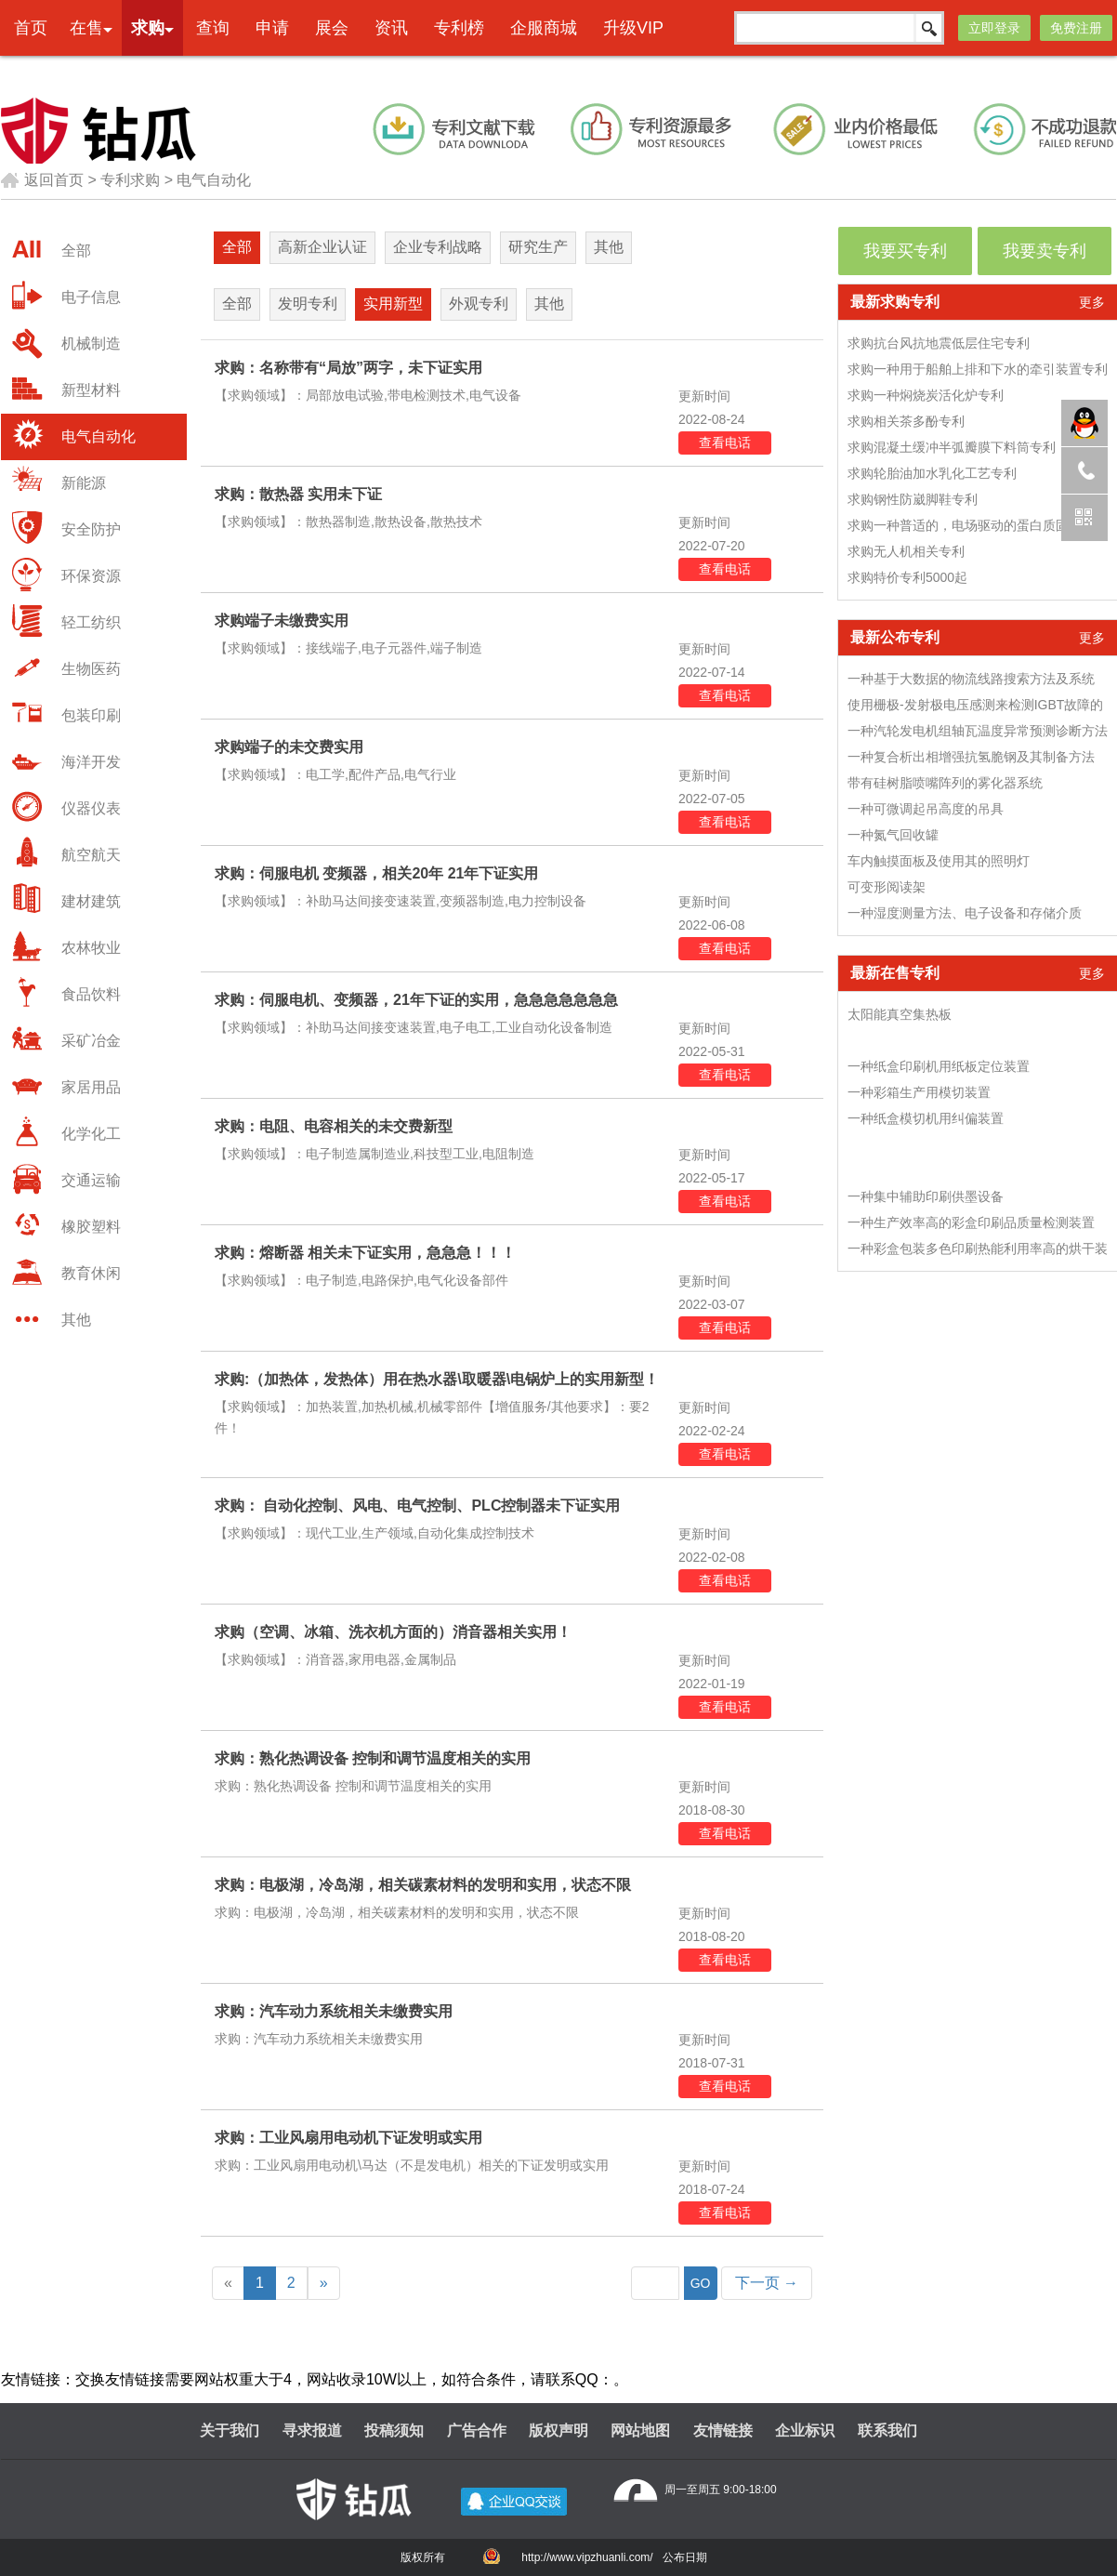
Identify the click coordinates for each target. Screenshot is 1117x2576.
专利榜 (459, 28)
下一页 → (766, 2283)
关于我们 (229, 2430)
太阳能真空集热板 (900, 1014)
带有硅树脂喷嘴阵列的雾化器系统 (945, 782)
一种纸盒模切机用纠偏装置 (926, 1118)
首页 (30, 28)
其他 (609, 247)
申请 (272, 28)
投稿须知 (394, 2430)
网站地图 (640, 2430)
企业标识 (804, 2430)
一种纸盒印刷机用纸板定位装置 (939, 1066)
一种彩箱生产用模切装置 (919, 1092)
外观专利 (478, 303)
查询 (213, 28)
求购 (147, 28)
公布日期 (685, 2557)
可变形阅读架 (887, 886)
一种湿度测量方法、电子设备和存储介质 (965, 912)
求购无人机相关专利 (906, 551)
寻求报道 (312, 2430)
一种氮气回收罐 (893, 834)
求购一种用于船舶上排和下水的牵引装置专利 (978, 369)
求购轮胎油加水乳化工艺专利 (932, 473)
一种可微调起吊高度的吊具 (926, 808)
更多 (1092, 302)
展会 (331, 28)
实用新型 (393, 303)
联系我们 (887, 2430)
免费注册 (1076, 27)
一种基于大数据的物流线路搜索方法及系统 (971, 678)
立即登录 (994, 27)
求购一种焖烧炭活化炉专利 (926, 395)
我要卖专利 (1044, 251)
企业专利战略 (437, 247)
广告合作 (476, 2430)
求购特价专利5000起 (907, 577)
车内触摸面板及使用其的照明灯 (939, 860)
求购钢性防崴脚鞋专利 (913, 499)
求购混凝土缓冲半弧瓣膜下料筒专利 (952, 447)
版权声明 (558, 2430)
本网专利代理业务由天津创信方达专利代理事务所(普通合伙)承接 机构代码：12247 (612, 70)
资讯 (391, 28)
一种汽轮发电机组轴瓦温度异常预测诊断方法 (978, 730)
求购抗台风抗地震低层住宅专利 (939, 343)
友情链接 (723, 2430)
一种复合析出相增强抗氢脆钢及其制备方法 (971, 756)
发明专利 (307, 303)
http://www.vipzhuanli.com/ (586, 2557)
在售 (86, 28)
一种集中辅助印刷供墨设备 (926, 1196)
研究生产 (538, 247)
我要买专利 (905, 251)
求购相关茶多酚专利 (906, 421)
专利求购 (130, 180)
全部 (237, 247)
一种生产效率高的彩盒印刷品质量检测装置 (971, 1222)
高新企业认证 (322, 247)
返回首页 (42, 180)
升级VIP (633, 28)
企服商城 (543, 28)
